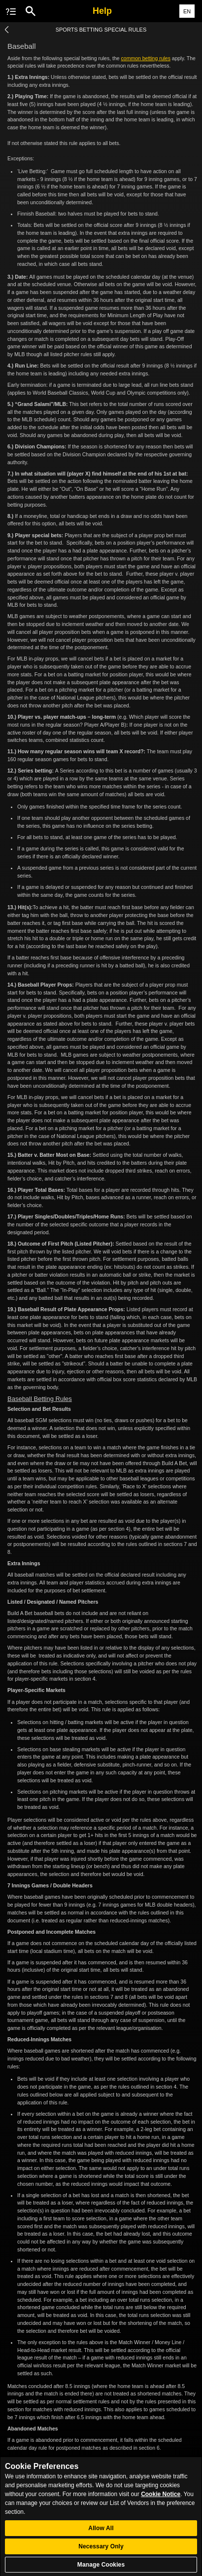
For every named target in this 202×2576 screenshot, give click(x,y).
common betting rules (145, 58)
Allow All (100, 2535)
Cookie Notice (160, 2501)
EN (187, 11)
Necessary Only (101, 2553)
